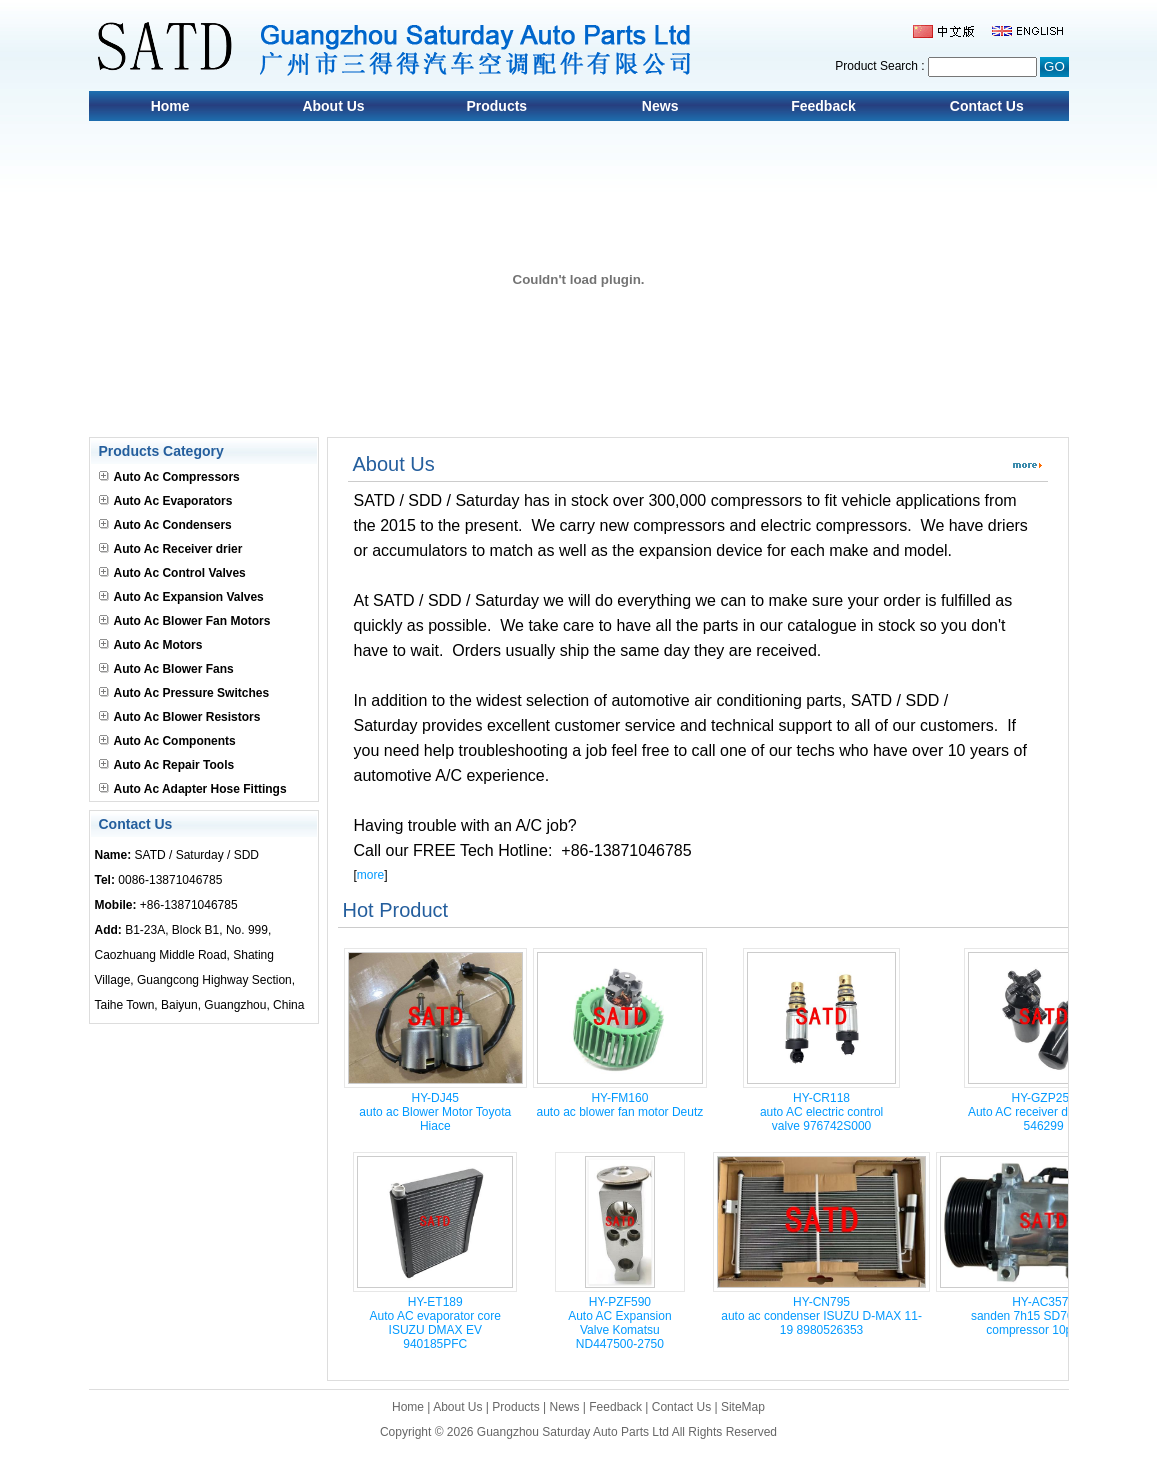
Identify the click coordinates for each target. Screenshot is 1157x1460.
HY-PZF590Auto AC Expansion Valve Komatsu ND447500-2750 (619, 1323)
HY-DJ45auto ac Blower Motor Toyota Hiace (435, 1112)
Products (496, 106)
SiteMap (743, 1407)
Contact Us (987, 106)
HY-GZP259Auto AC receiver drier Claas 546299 (1043, 1112)
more (370, 875)
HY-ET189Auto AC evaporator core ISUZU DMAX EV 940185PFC (435, 1323)
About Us (333, 106)
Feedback (823, 106)
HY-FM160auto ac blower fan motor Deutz (620, 1105)
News (660, 106)
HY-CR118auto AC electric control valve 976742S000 (821, 1112)
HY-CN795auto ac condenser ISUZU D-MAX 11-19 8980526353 (821, 1316)
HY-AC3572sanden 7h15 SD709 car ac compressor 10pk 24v (1043, 1316)
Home (170, 106)
